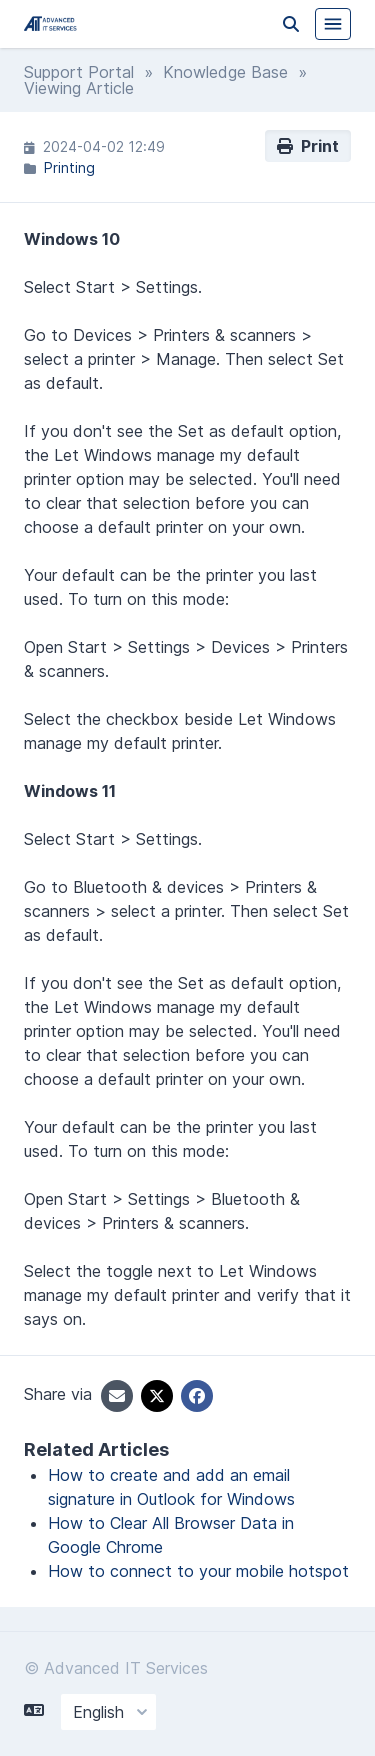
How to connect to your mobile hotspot (198, 1571)
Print (308, 146)
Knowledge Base (225, 72)
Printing (69, 167)
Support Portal (79, 72)
